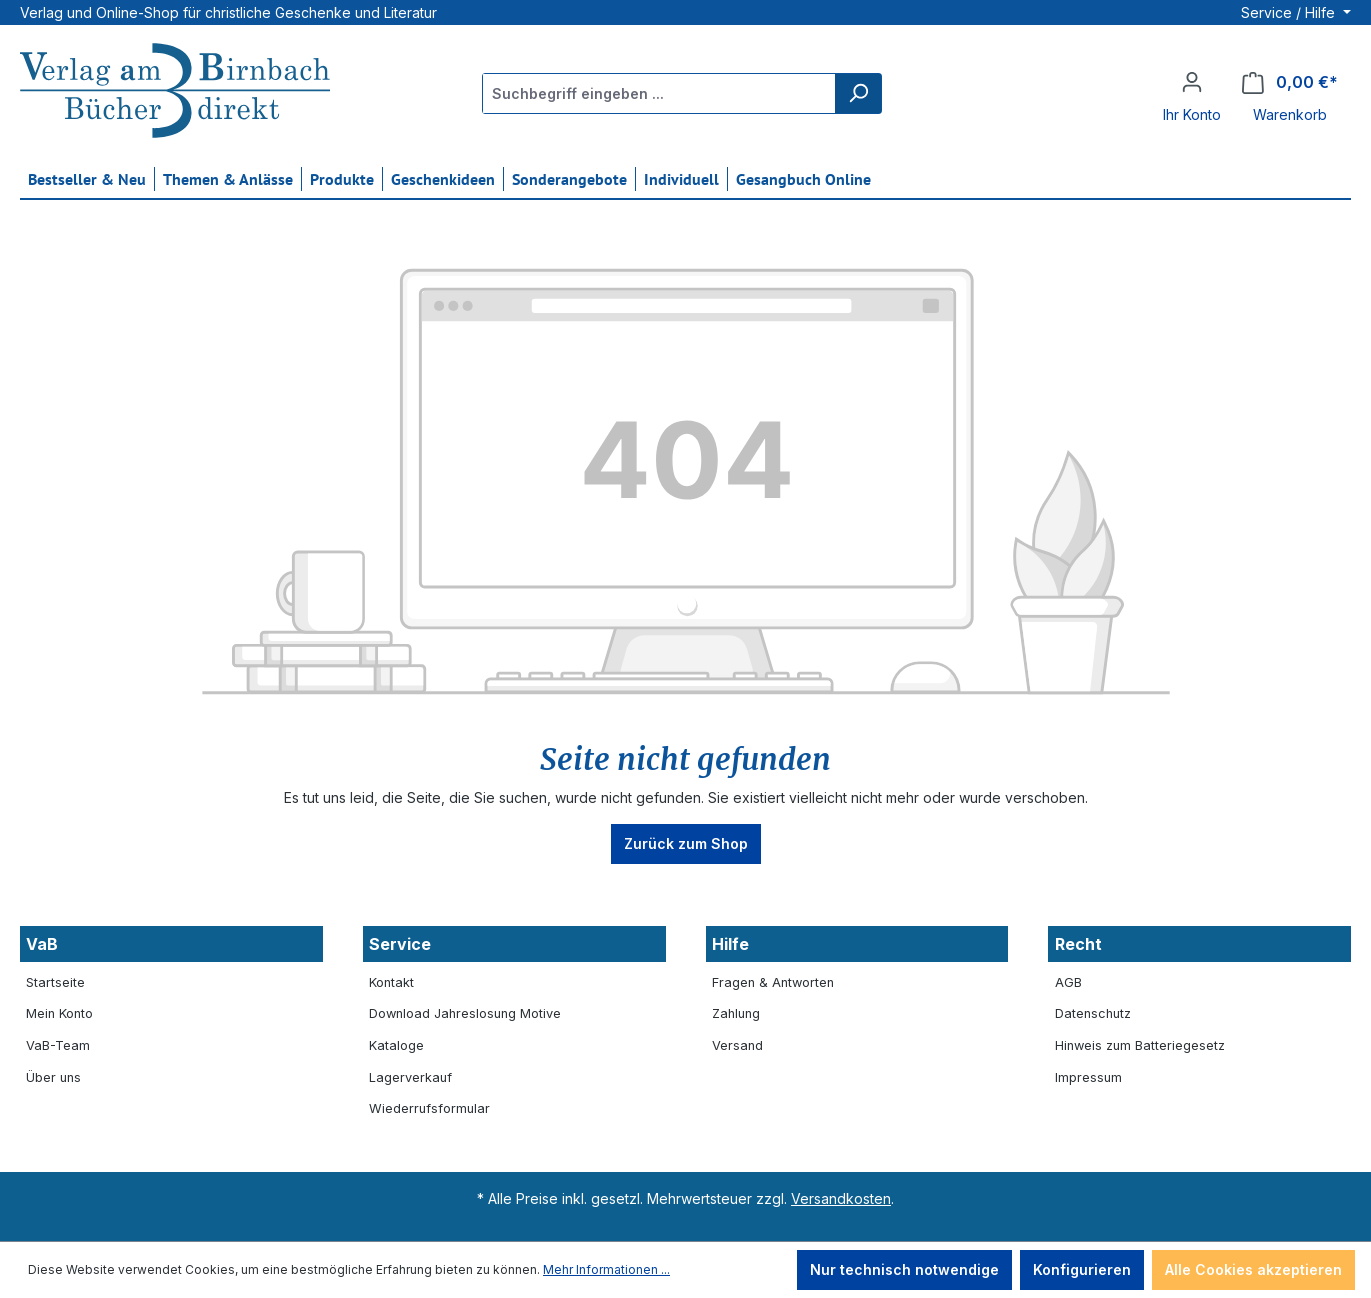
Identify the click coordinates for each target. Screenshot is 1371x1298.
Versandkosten (841, 1198)
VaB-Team (58, 1045)
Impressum (1088, 1077)
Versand (737, 1045)
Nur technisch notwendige (904, 1269)
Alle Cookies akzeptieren (1253, 1269)
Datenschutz (1093, 1013)
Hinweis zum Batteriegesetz (1140, 1045)
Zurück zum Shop (686, 843)
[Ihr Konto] (1192, 82)
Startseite (55, 982)
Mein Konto (59, 1013)
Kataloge (396, 1045)
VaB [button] (42, 944)
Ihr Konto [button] (1192, 114)
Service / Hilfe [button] (1290, 12)
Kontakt (391, 982)
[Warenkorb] (1290, 82)
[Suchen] (858, 93)
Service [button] (400, 944)
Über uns (53, 1077)
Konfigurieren (1082, 1269)
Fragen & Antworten (773, 982)
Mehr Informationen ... (606, 1269)
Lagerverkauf (410, 1077)
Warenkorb (1290, 114)
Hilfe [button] (730, 944)
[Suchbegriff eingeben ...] (659, 93)
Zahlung (736, 1013)
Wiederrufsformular (429, 1108)
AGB (1068, 982)
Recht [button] (1078, 944)
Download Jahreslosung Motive (465, 1013)
